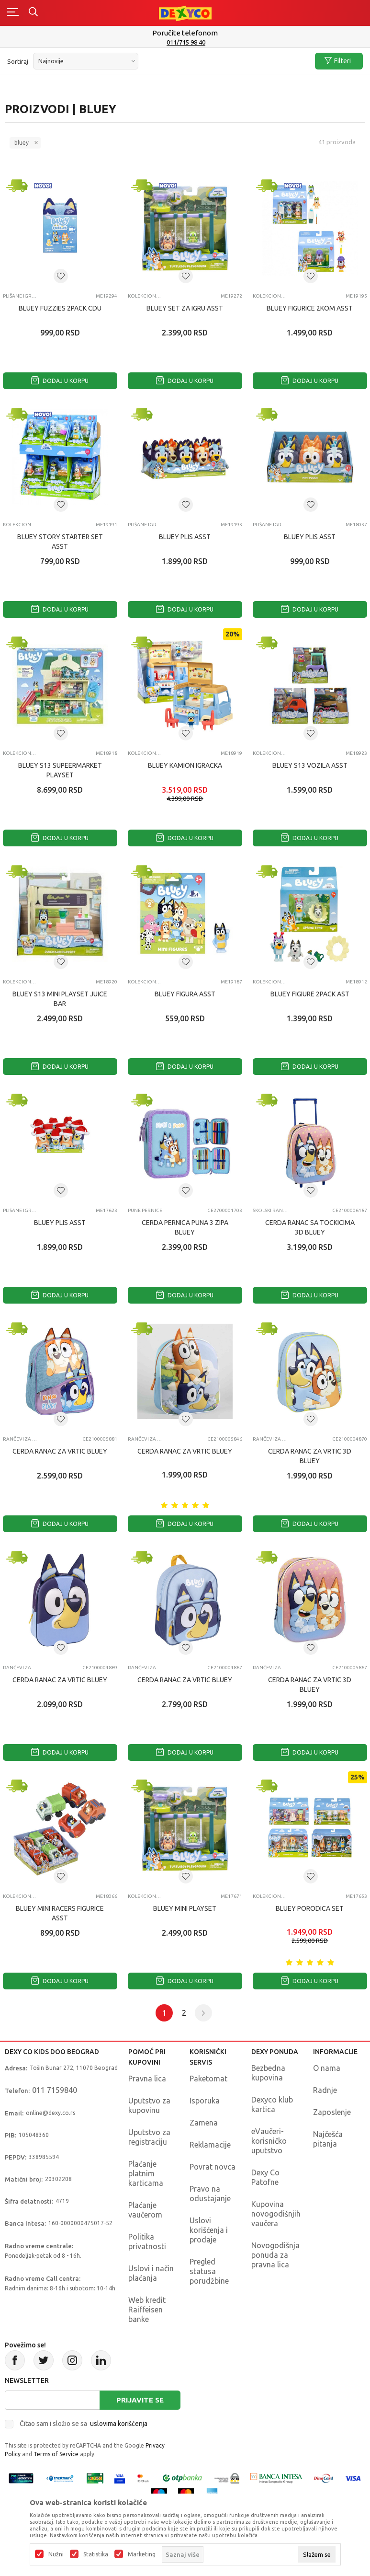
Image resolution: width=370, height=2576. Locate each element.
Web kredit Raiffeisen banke (147, 2309)
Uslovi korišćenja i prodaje (209, 2230)
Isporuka (205, 2100)
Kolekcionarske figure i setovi (146, 296)
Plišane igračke (21, 296)
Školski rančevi (271, 1210)
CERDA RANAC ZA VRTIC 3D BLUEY (309, 1456)
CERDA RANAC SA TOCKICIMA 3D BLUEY (310, 1227)
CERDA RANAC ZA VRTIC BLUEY (59, 1451)
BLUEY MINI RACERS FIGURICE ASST (60, 1913)
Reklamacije (210, 2144)
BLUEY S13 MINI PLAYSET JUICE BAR (59, 998)
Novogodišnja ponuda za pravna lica (275, 2255)
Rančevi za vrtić (21, 1439)
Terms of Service (56, 2454)
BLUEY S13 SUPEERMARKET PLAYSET (60, 770)
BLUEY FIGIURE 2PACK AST (309, 994)
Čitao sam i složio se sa (83, 2423)
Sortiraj (17, 61)
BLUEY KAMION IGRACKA (185, 765)
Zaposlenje (332, 2112)
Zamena (204, 2122)
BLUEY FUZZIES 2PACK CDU (60, 308)
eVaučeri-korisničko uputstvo (269, 2141)
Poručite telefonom (185, 33)
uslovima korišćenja (118, 2423)
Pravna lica (147, 2078)
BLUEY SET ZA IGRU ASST (184, 308)
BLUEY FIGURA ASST (185, 994)
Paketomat (208, 2078)
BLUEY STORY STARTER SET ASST (60, 541)
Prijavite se (140, 2400)
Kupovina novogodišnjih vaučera (276, 2214)
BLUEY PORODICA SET (310, 1908)
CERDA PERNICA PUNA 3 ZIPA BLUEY (185, 1227)
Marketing (142, 2554)
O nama (326, 2068)
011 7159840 (54, 2090)
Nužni (56, 2554)
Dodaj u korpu (60, 381)
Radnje (325, 2090)
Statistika (95, 2554)
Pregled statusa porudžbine (209, 2271)
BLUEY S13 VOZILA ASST (310, 765)
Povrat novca (212, 2166)
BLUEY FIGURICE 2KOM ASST (310, 308)
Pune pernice (145, 1210)
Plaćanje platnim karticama (145, 2173)
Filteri (338, 61)
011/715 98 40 (186, 42)
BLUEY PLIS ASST (185, 537)
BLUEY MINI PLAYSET (184, 1908)
